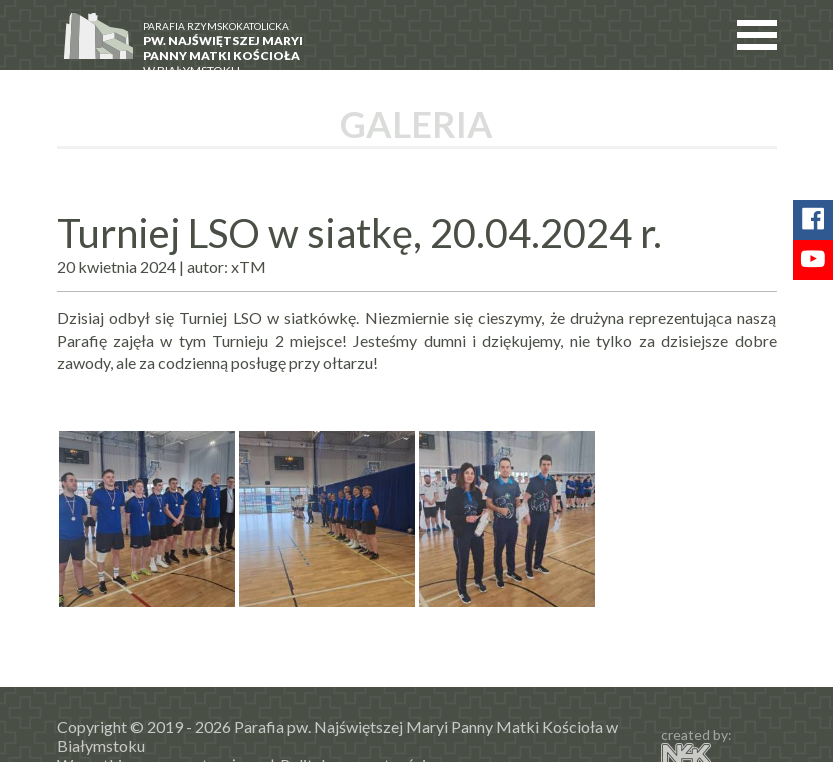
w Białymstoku (230, 46)
